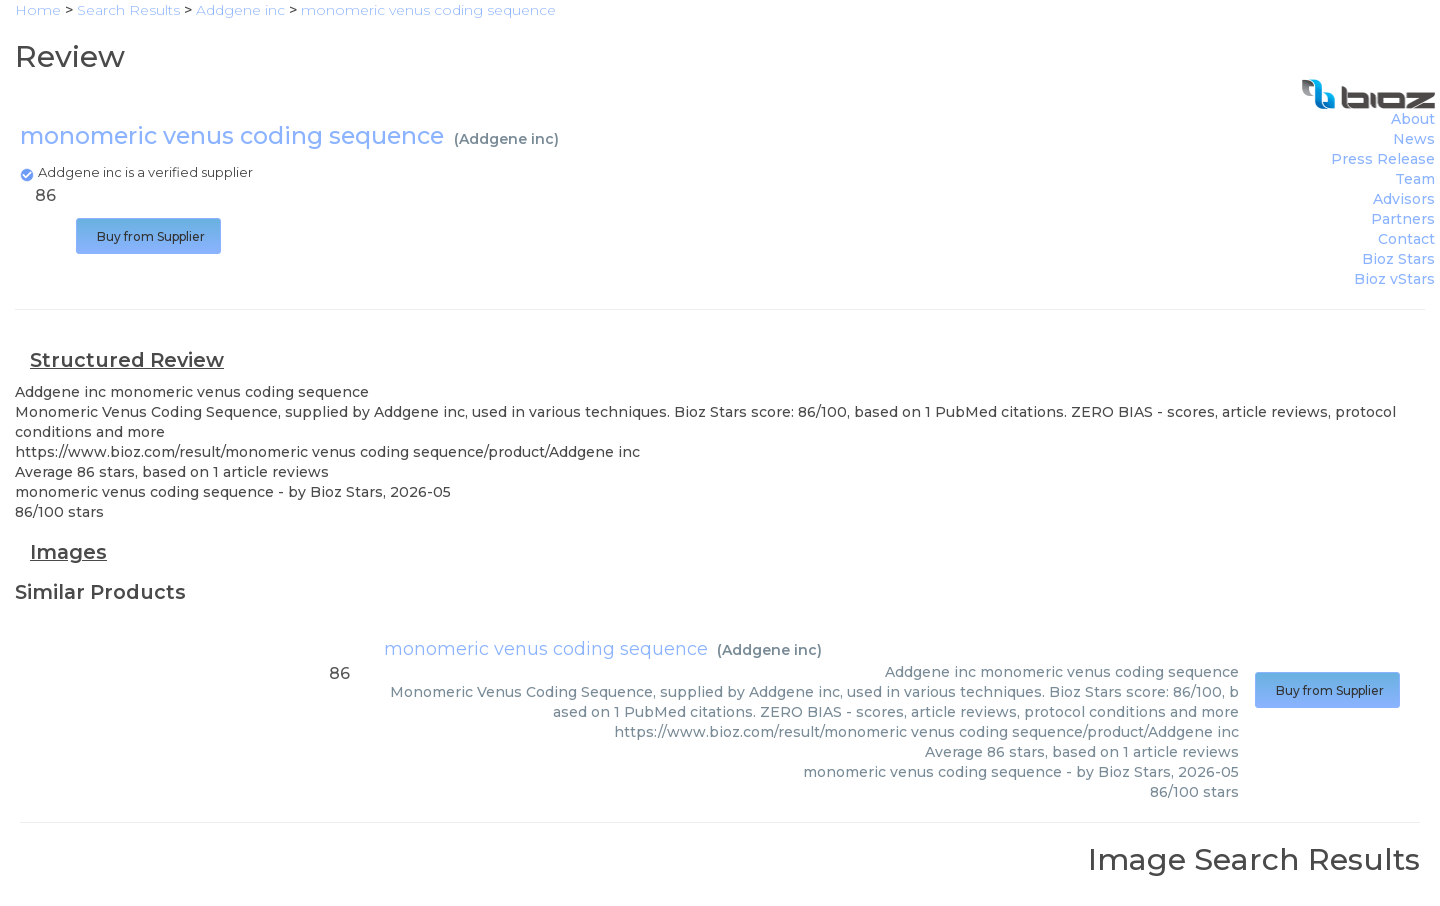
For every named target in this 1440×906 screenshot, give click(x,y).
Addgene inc (506, 139)
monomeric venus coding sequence (546, 649)
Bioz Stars (1398, 259)
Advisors (1404, 199)
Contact (1406, 239)
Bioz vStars (1394, 279)
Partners (1403, 219)
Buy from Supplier (148, 236)
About (1413, 119)
